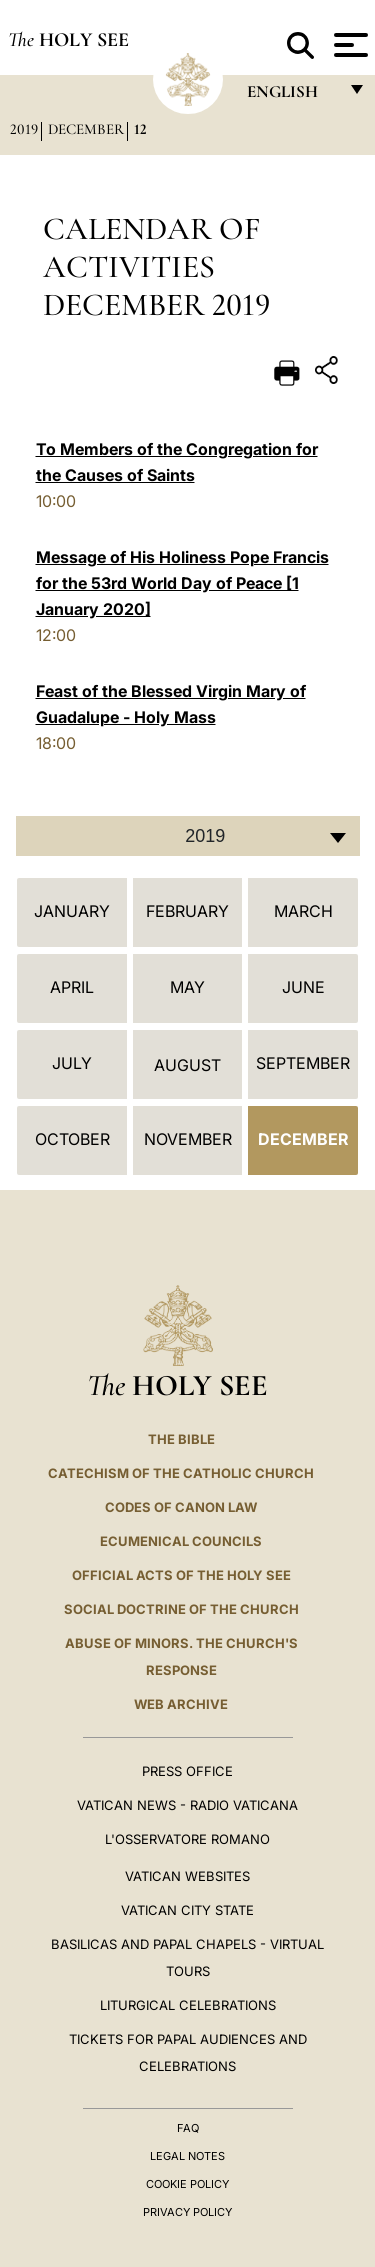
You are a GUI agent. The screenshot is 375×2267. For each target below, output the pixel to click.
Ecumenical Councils (181, 1541)
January (72, 911)
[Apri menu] (348, 45)
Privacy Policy (187, 2212)
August (187, 1065)
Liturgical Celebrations (188, 2005)
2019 (24, 129)
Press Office (187, 1771)
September (303, 1063)
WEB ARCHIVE (181, 1704)
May (187, 987)
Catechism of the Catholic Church (181, 1473)
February (187, 911)
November (188, 1139)
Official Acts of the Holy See (181, 1575)
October (72, 1139)
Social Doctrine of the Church (181, 1609)
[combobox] (188, 836)
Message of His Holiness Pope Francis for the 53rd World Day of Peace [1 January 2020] (182, 583)
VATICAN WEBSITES (187, 1876)
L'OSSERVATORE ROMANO (187, 1839)
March (303, 911)
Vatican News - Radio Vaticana (187, 1805)
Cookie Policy (187, 2184)
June (303, 987)
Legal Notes (187, 2156)
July (72, 1063)
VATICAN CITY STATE (187, 1910)
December (86, 129)
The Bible (181, 1439)
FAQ (188, 2128)
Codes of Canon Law (181, 1507)
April (72, 987)
